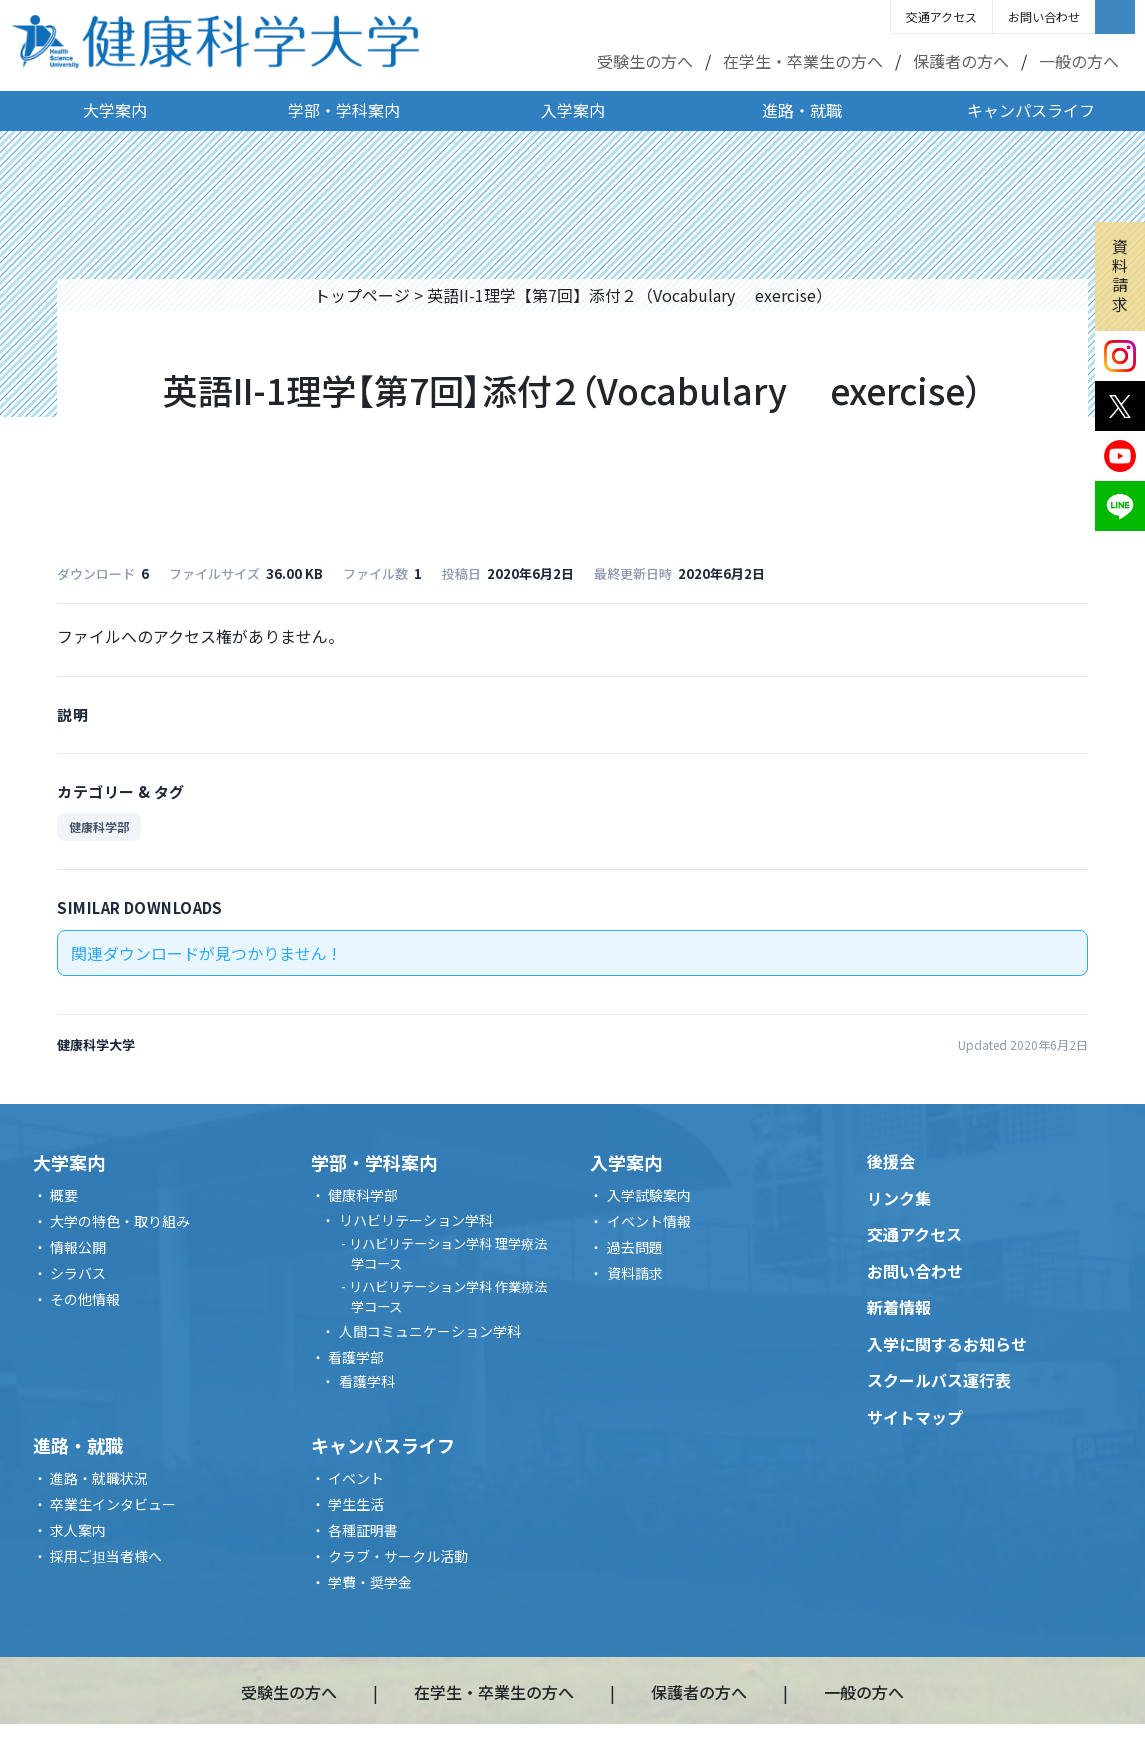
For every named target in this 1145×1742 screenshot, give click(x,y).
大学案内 (115, 110)
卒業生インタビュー (113, 1504)
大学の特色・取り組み (120, 1221)
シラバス (78, 1273)
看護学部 (356, 1357)
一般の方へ (1079, 61)
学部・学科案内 (344, 110)
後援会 (891, 1161)
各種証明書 (363, 1530)
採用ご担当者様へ (106, 1556)
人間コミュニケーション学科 (430, 1331)
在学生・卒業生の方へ (803, 61)
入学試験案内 (649, 1195)
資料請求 (1120, 275)
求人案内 (78, 1530)
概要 (64, 1195)
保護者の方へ (961, 61)
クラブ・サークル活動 (398, 1556)
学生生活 (356, 1504)
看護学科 (367, 1381)
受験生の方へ (645, 61)
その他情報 (85, 1299)
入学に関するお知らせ (947, 1344)
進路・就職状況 (99, 1478)
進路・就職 (802, 110)
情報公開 (78, 1247)
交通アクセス (941, 16)
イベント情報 (649, 1221)
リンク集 (899, 1198)
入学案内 (573, 110)
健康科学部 (99, 826)
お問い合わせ (1044, 16)
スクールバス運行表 (939, 1380)
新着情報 (899, 1307)
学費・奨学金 (370, 1582)
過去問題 (635, 1247)
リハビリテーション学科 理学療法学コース (448, 1253)
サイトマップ (915, 1417)
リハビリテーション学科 (416, 1220)
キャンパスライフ (1031, 110)
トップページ (362, 295)
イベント (356, 1478)
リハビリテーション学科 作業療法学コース (448, 1296)
